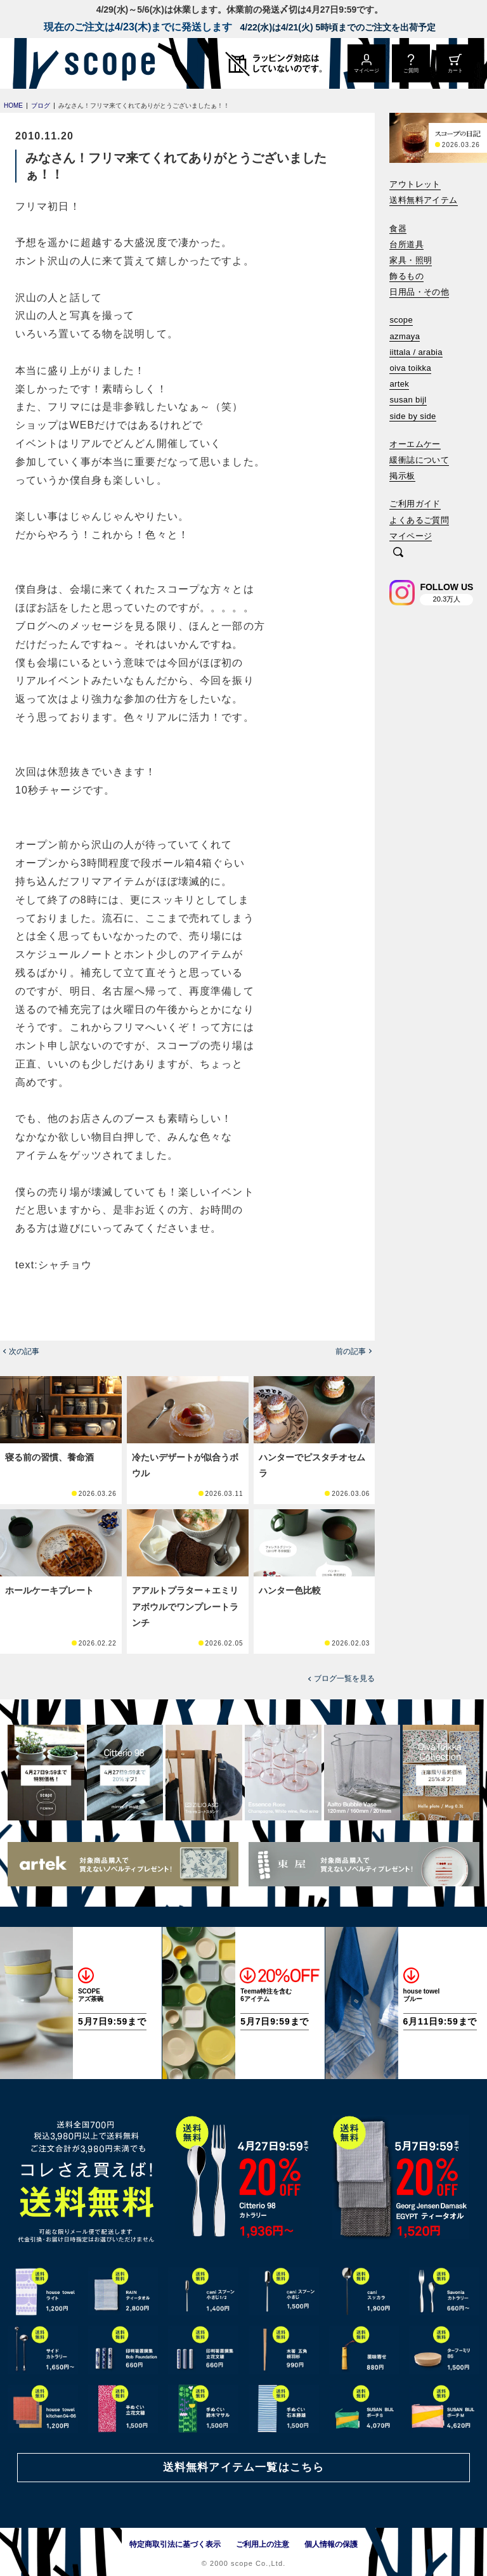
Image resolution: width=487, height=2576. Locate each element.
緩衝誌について (419, 460)
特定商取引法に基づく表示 (175, 2544)
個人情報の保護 (331, 2544)
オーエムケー (414, 444)
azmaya (404, 336)
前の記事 (350, 1351)
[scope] (106, 63)
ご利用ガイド (414, 503)
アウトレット (414, 184)
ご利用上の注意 (262, 2544)
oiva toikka (410, 368)
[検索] (398, 553)
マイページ (410, 536)
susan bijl (407, 399)
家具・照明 (410, 260)
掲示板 (402, 475)
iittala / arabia (416, 352)
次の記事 (24, 1351)
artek (399, 384)
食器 (397, 228)
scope (401, 320)
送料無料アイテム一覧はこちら (243, 2467)
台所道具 (406, 244)
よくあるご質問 (419, 520)
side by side (412, 416)
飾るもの (406, 276)
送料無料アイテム (423, 200)
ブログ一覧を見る (344, 1678)
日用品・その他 (419, 292)
